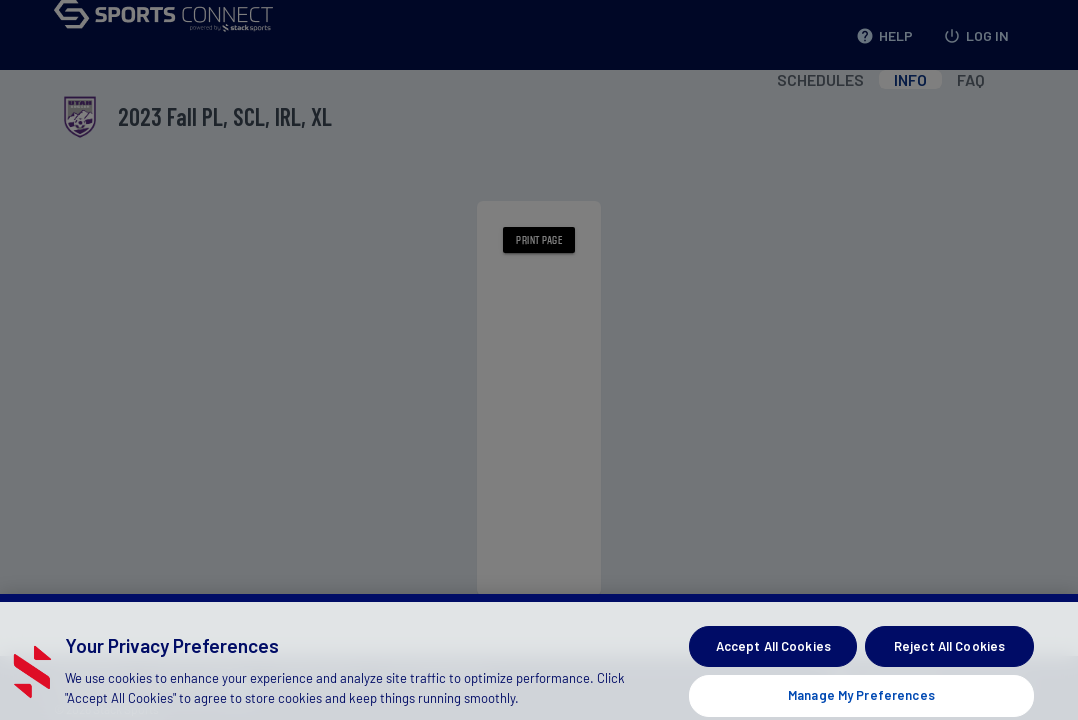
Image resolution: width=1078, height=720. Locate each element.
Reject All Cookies (949, 656)
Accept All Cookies (773, 656)
